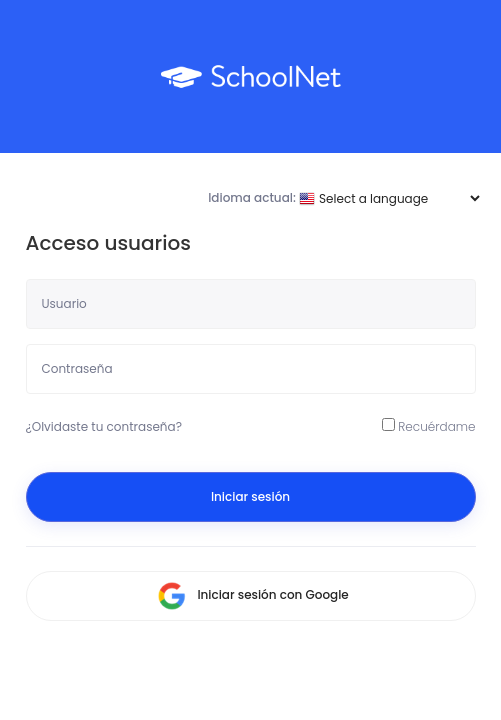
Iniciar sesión (250, 496)
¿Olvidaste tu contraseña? (104, 426)
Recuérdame (429, 426)
